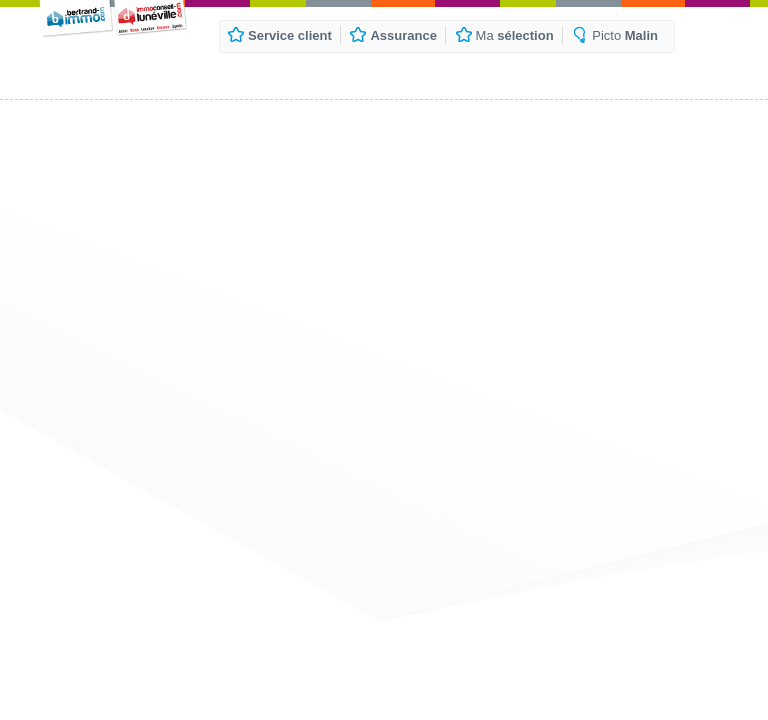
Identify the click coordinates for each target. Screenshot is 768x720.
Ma (515, 35)
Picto (625, 35)
